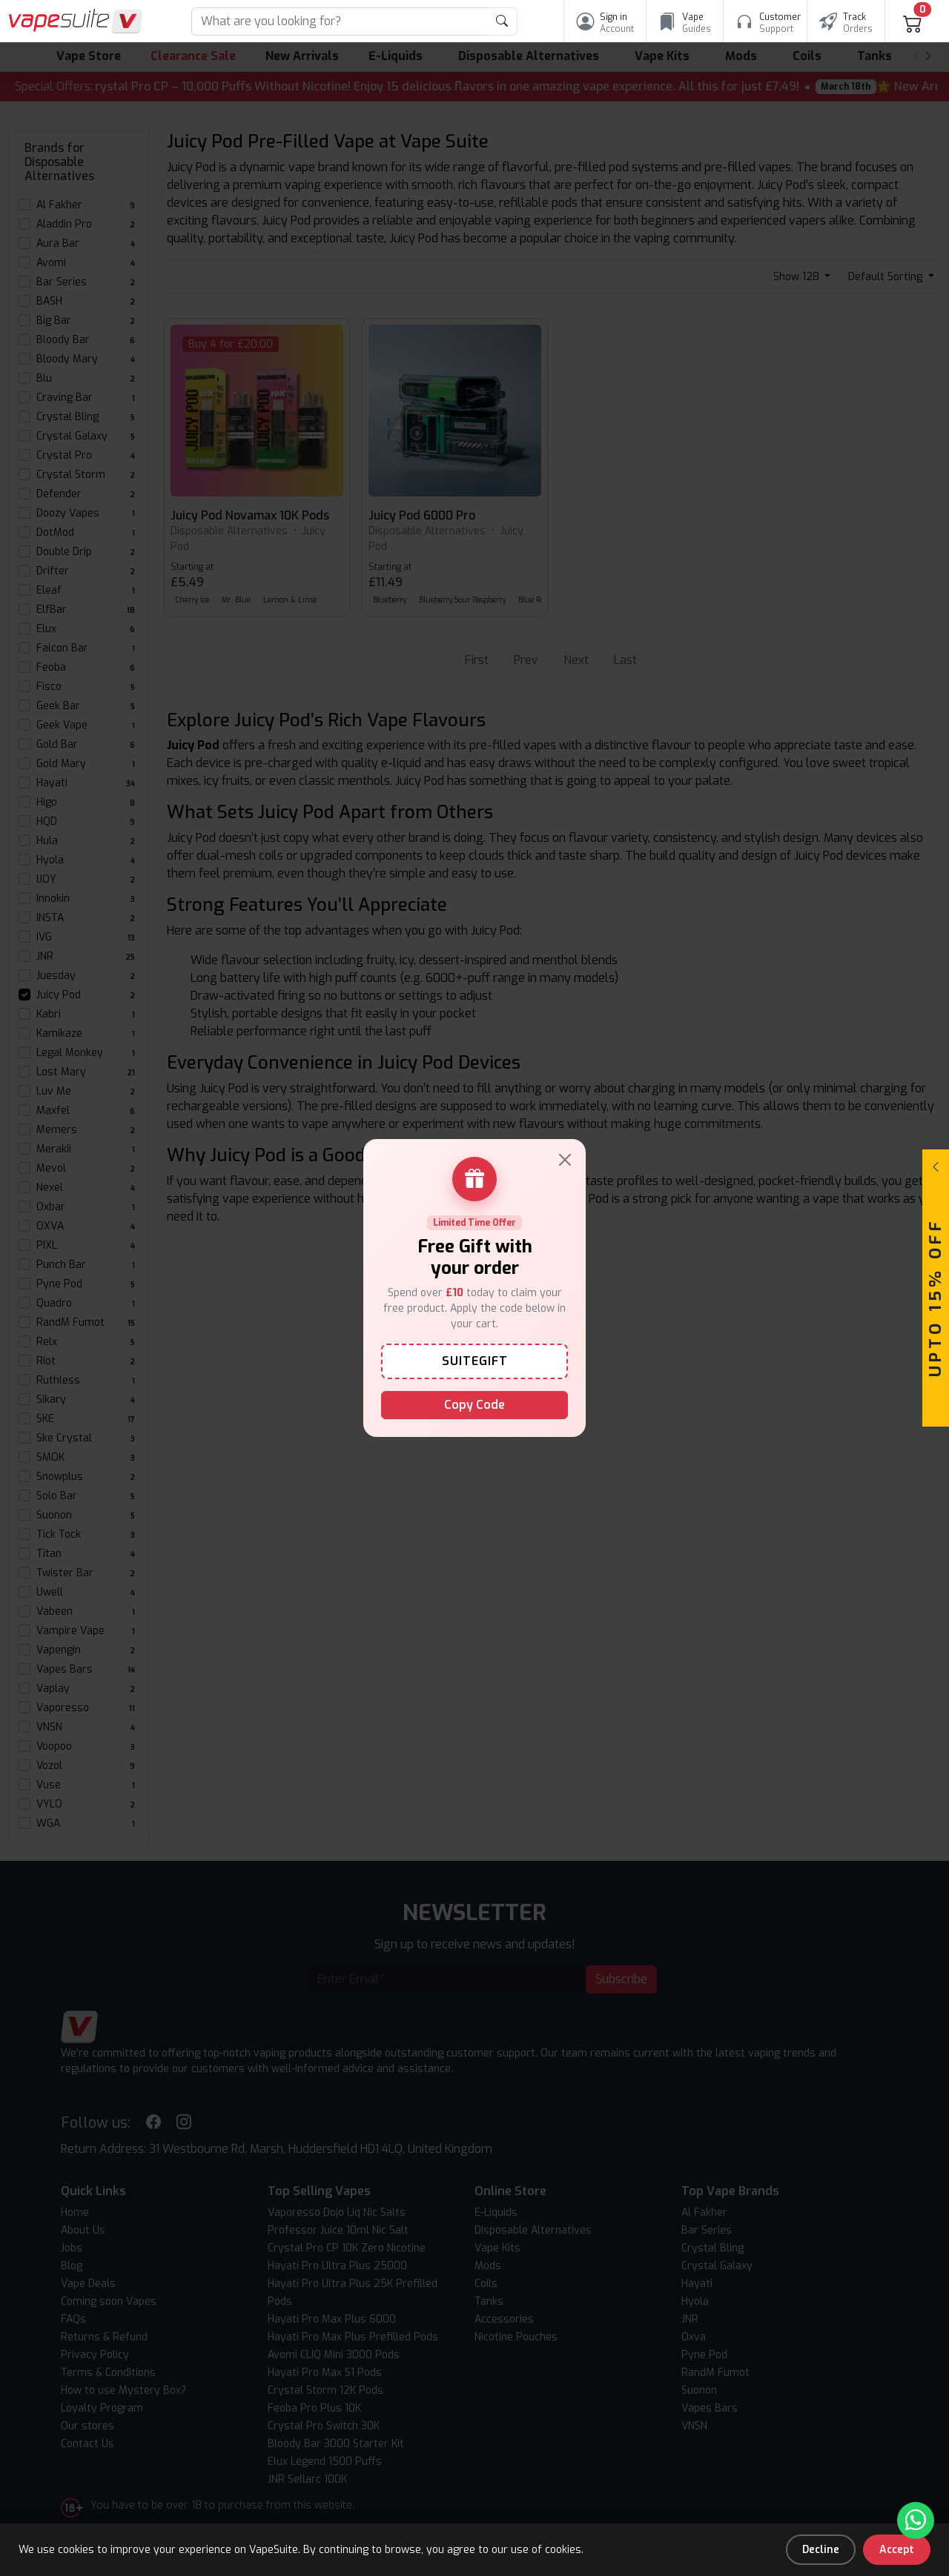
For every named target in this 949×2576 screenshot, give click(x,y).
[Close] (565, 1160)
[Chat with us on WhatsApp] (915, 2520)
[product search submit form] (502, 21)
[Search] (339, 21)
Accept (896, 2550)
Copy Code (474, 1405)
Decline (820, 2550)
